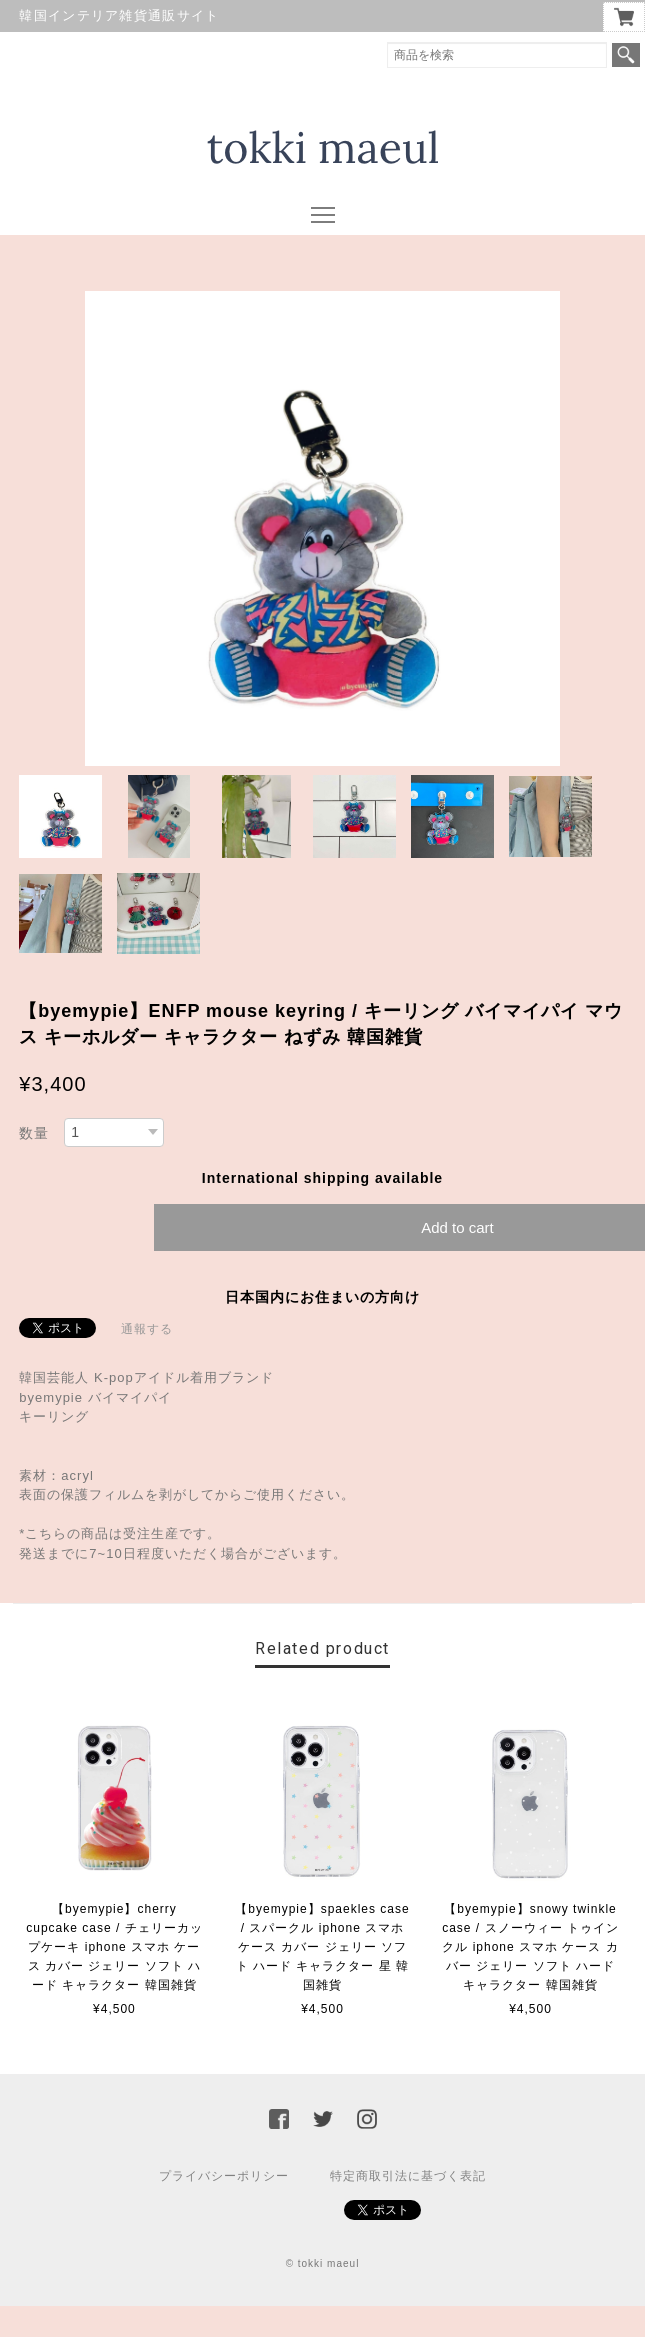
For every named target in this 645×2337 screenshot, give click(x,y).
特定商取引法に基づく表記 (408, 2176)
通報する (147, 1329)
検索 (626, 55)
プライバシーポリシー (224, 2176)
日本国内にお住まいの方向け (322, 1297)
